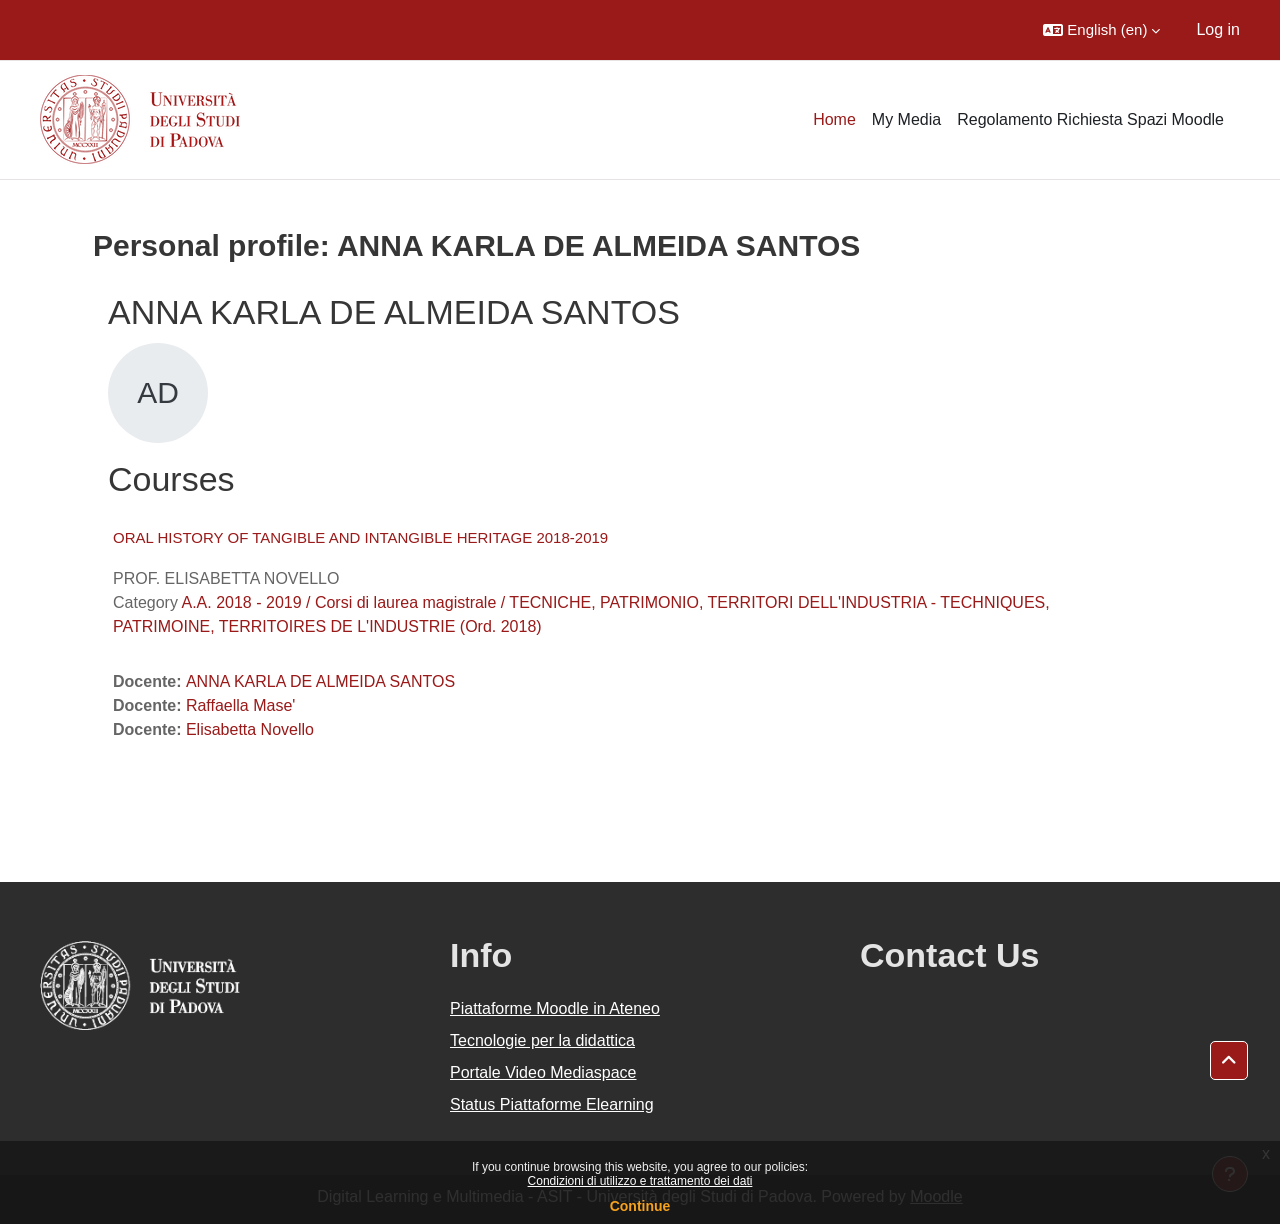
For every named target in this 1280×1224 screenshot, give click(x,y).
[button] (1101, 30)
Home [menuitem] (834, 119)
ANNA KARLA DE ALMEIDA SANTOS (320, 681)
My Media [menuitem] (906, 119)
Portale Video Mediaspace (543, 1072)
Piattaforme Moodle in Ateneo (555, 1008)
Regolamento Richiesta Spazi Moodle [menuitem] (1090, 119)
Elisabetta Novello (250, 729)
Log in (1218, 29)
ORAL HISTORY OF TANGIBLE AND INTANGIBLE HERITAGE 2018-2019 (360, 537)
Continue (640, 1206)
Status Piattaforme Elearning (552, 1104)
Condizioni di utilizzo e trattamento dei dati (640, 1181)
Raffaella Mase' (240, 705)
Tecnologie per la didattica (542, 1040)
